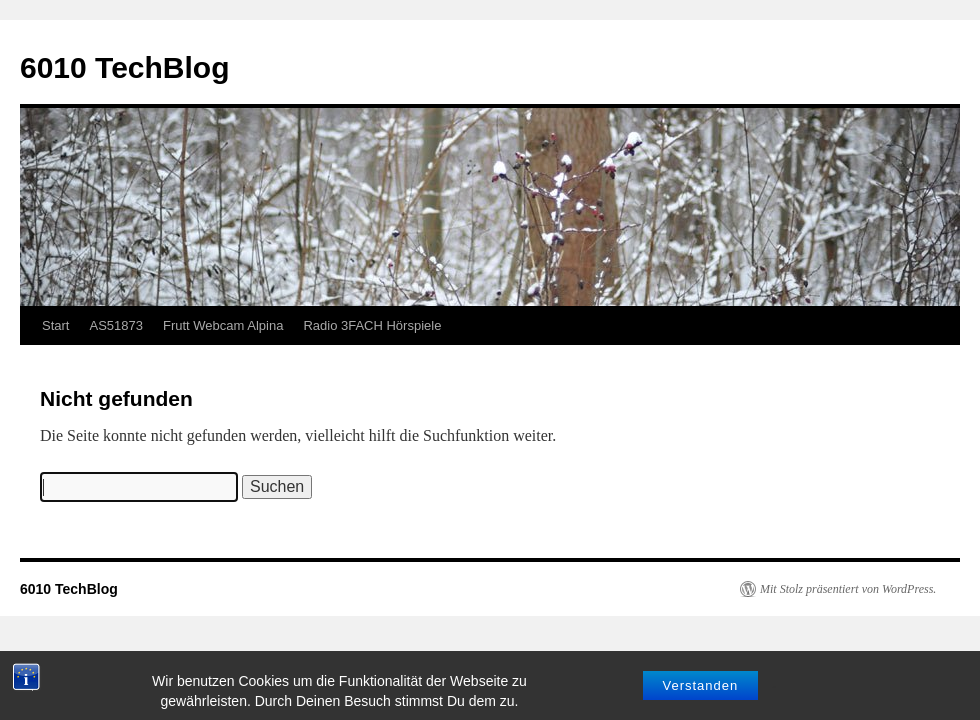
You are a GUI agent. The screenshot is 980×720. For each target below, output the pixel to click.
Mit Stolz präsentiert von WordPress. (848, 589)
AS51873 (116, 325)
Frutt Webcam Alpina (223, 325)
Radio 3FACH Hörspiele (372, 325)
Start (55, 325)
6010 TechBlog (125, 67)
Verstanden (701, 702)
